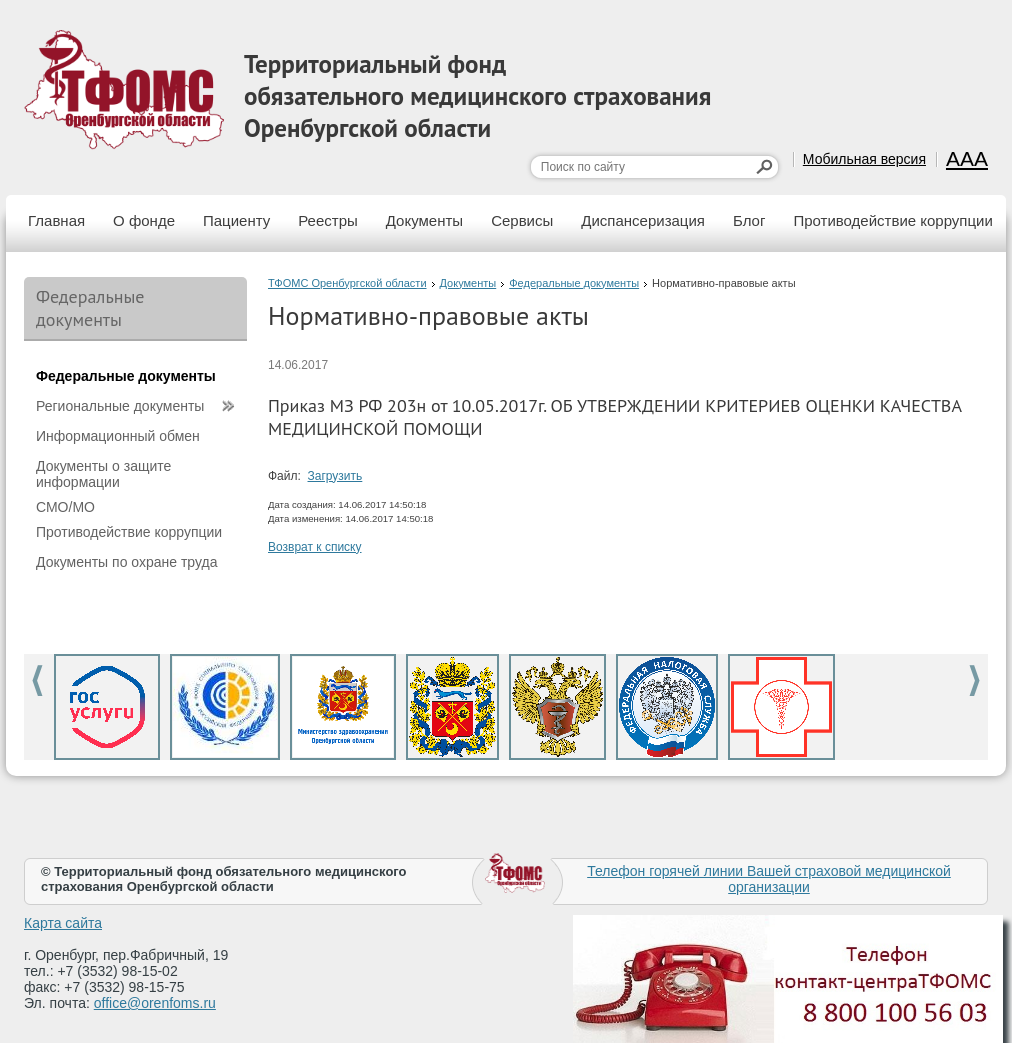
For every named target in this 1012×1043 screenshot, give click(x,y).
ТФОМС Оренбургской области (347, 283)
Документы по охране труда (126, 562)
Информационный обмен (118, 436)
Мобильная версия (864, 159)
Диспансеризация (643, 220)
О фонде (144, 220)
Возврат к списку (315, 547)
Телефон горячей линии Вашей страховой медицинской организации (769, 879)
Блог (749, 220)
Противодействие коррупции (892, 220)
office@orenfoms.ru (155, 1003)
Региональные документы (120, 406)
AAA (967, 158)
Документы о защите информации (103, 474)
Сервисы (522, 220)
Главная (56, 220)
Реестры (328, 220)
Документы (424, 220)
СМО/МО (65, 507)
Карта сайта (63, 923)
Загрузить (335, 476)
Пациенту (236, 220)
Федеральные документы (574, 283)
